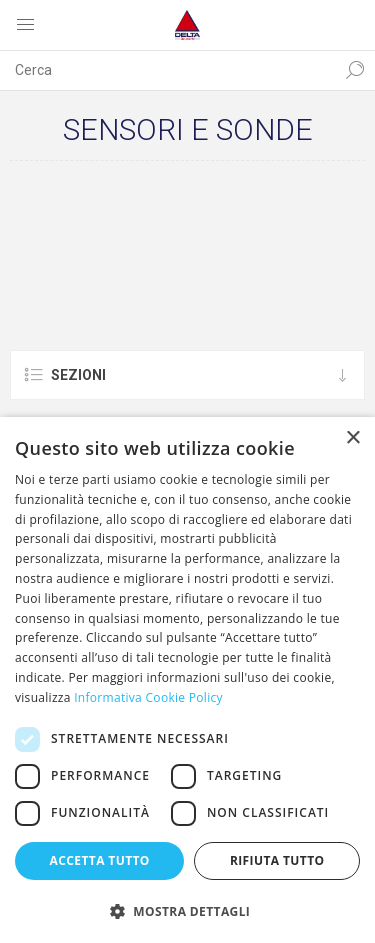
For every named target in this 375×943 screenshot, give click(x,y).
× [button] (352, 438)
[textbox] (167, 70)
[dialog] (187, 680)
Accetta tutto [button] (100, 860)
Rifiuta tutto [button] (277, 860)
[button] (187, 910)
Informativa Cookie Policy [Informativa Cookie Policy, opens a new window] (148, 697)
